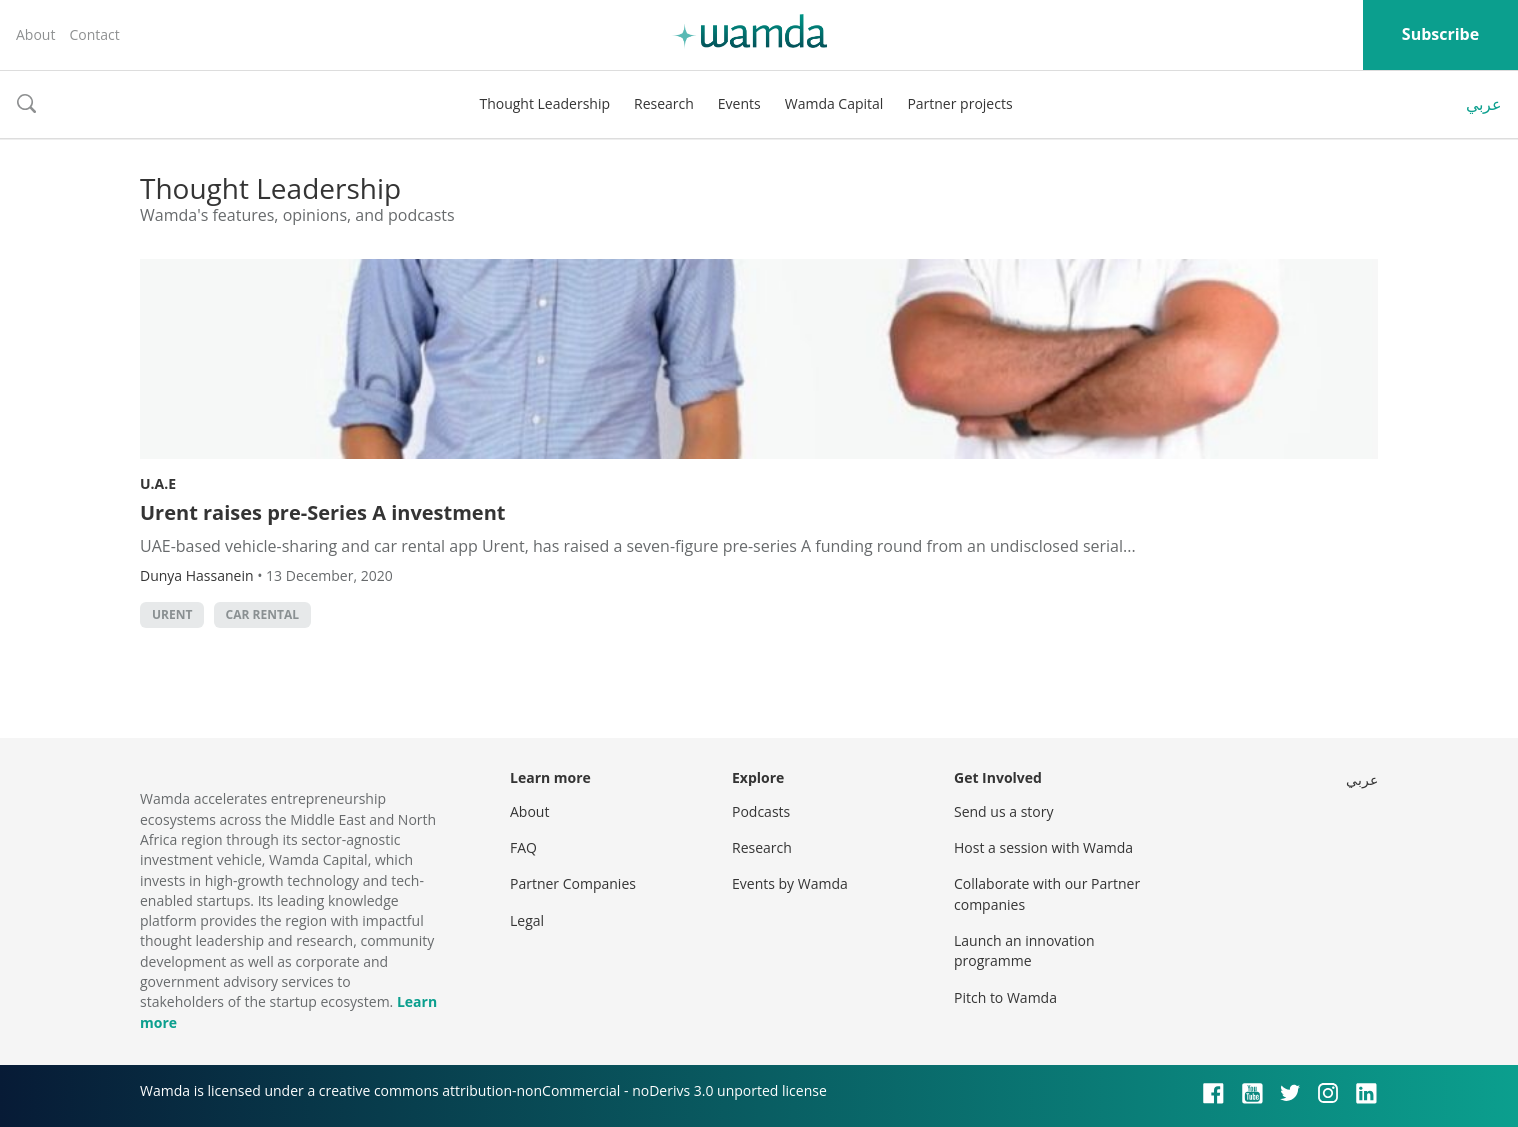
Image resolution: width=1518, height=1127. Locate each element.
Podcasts (761, 811)
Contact (94, 34)
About (35, 34)
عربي (1484, 104)
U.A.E (158, 483)
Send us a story (1003, 811)
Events (739, 103)
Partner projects (959, 103)
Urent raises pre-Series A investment (323, 512)
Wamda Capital (834, 103)
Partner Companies (573, 883)
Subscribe (1440, 34)
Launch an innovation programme (1024, 950)
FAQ (523, 847)
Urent (172, 614)
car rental (262, 614)
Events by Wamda (790, 883)
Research (664, 103)
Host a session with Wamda (1043, 847)
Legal (527, 920)
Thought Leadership (544, 103)
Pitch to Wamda (1005, 997)
